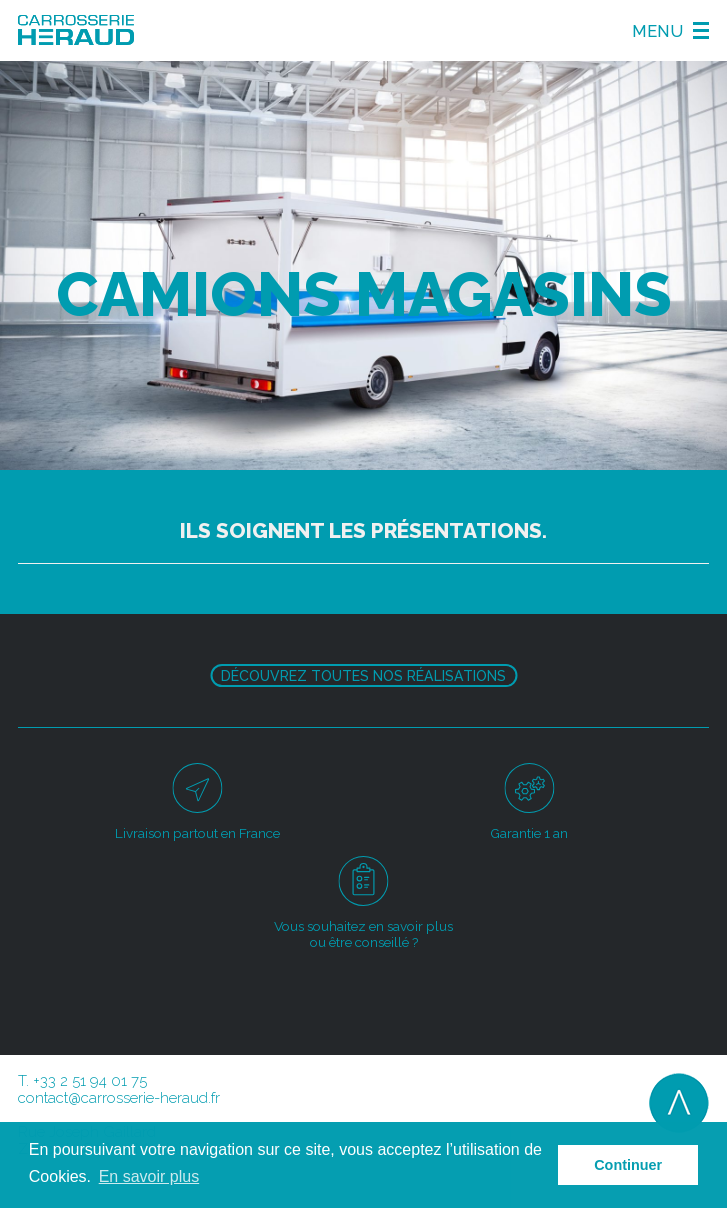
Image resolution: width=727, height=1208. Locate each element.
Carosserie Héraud (76, 30)
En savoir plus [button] (149, 1176)
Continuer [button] (628, 1165)
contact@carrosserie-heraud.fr (119, 1098)
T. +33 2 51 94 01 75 (82, 1081)
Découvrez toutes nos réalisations (363, 676)
